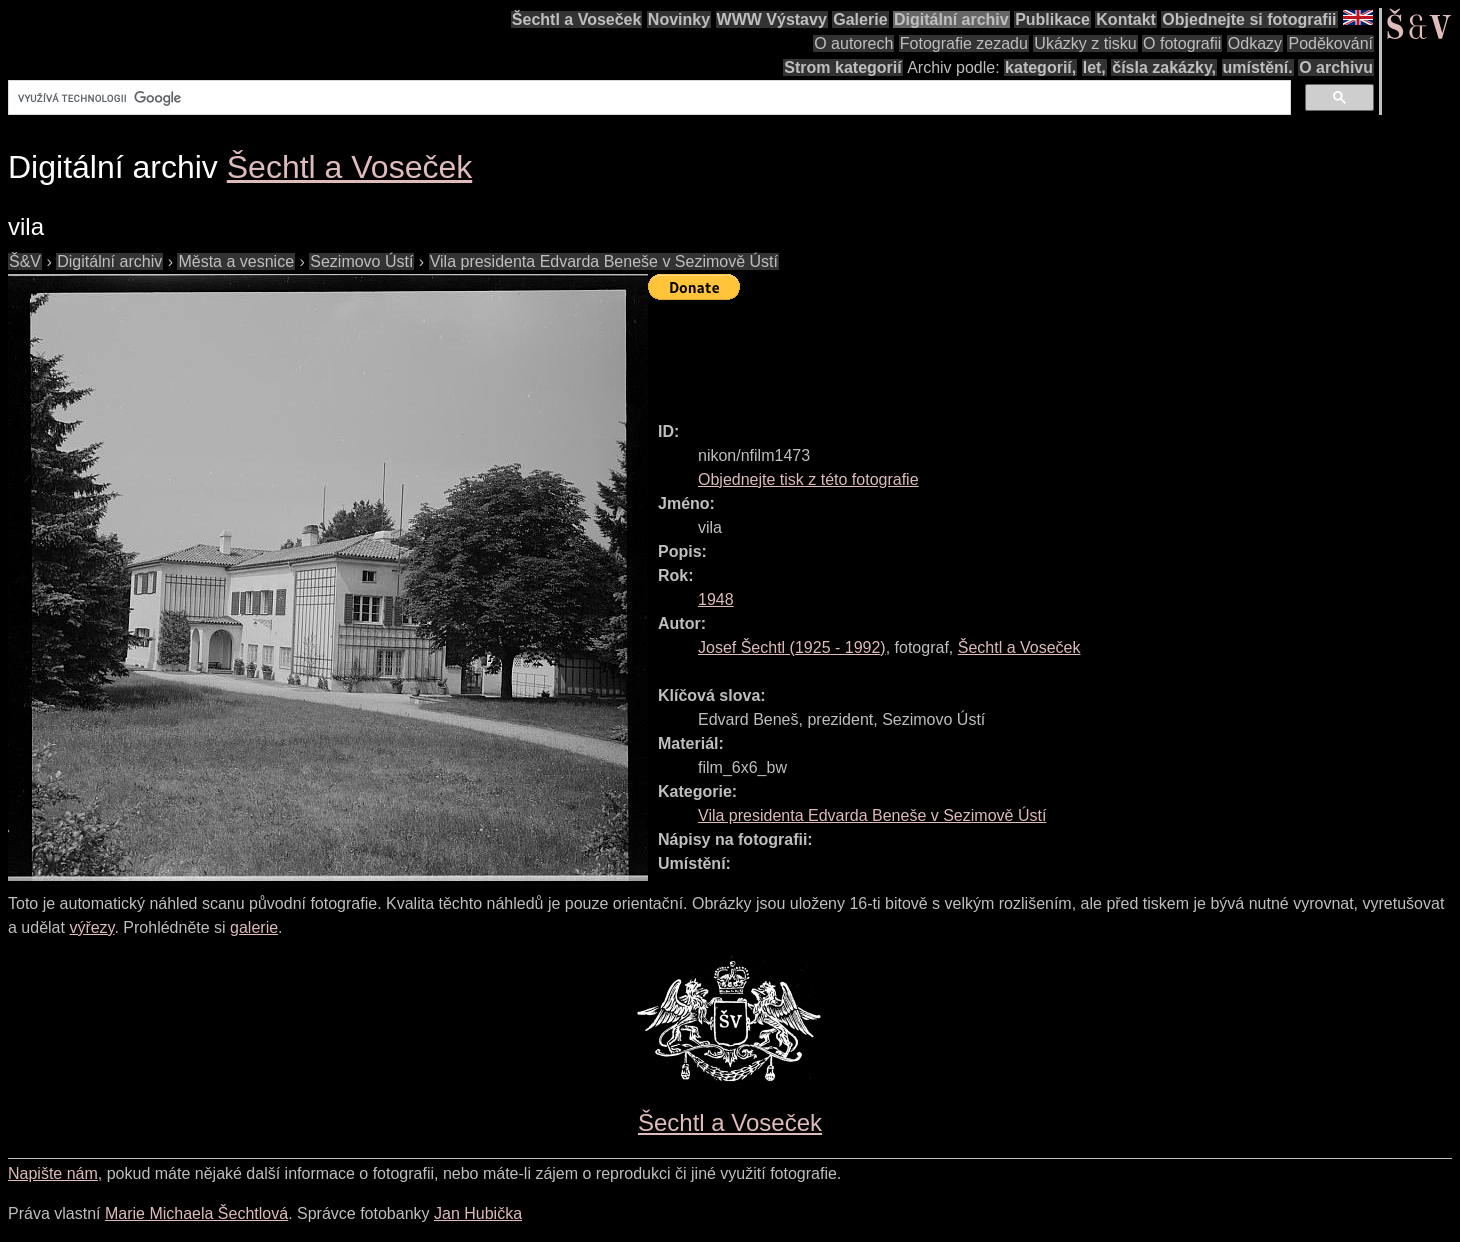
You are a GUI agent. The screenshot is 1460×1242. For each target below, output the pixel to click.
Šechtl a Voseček (577, 19)
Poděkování (1330, 43)
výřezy (91, 927)
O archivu (1336, 67)
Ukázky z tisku (1085, 43)
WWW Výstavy (772, 19)
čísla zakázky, (1164, 67)
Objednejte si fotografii (1249, 19)
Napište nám (53, 1173)
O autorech (853, 43)
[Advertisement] (1012, 352)
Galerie (860, 19)
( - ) (792, 647)
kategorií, (1040, 67)
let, (1094, 67)
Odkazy (1255, 43)
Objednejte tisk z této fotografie (808, 479)
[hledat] (647, 98)
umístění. (1258, 67)
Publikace (1052, 19)
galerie (254, 927)
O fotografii (1182, 43)
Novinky (679, 19)
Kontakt (1126, 19)
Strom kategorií (842, 67)
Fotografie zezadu (964, 43)
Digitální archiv (951, 19)
